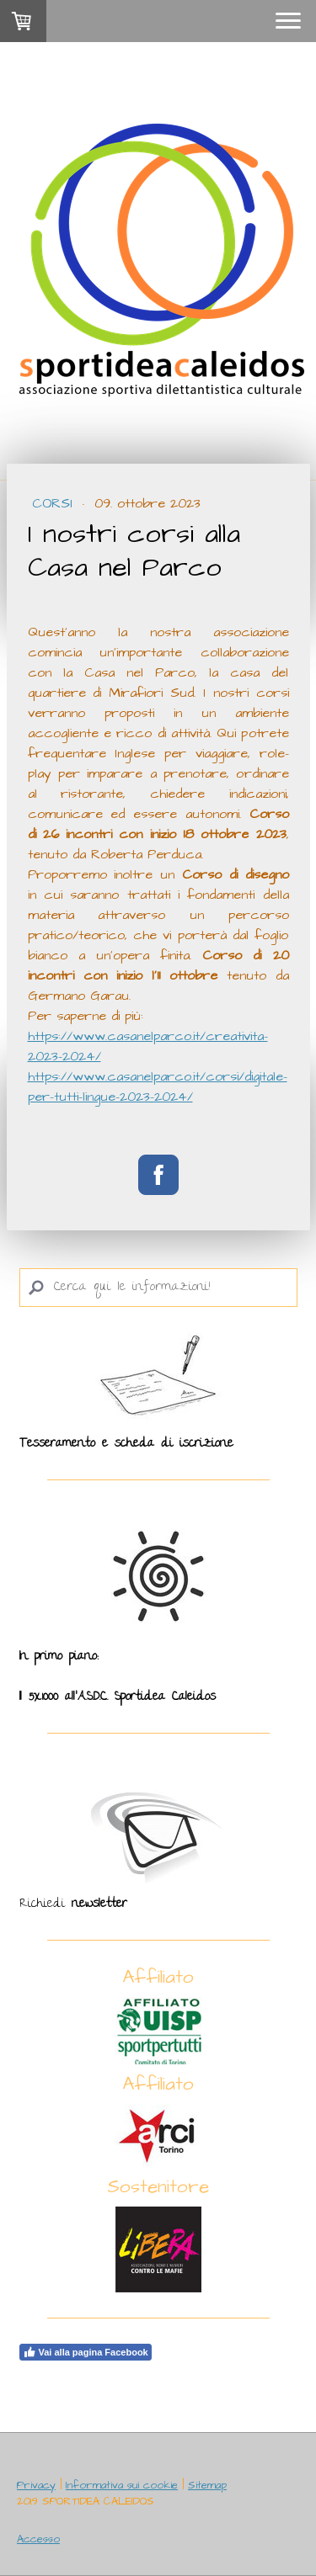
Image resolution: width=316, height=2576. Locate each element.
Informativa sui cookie (122, 2485)
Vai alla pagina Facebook (85, 2352)
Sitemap (207, 2485)
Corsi (55, 503)
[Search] (158, 1287)
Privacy (36, 2485)
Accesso (38, 2539)
